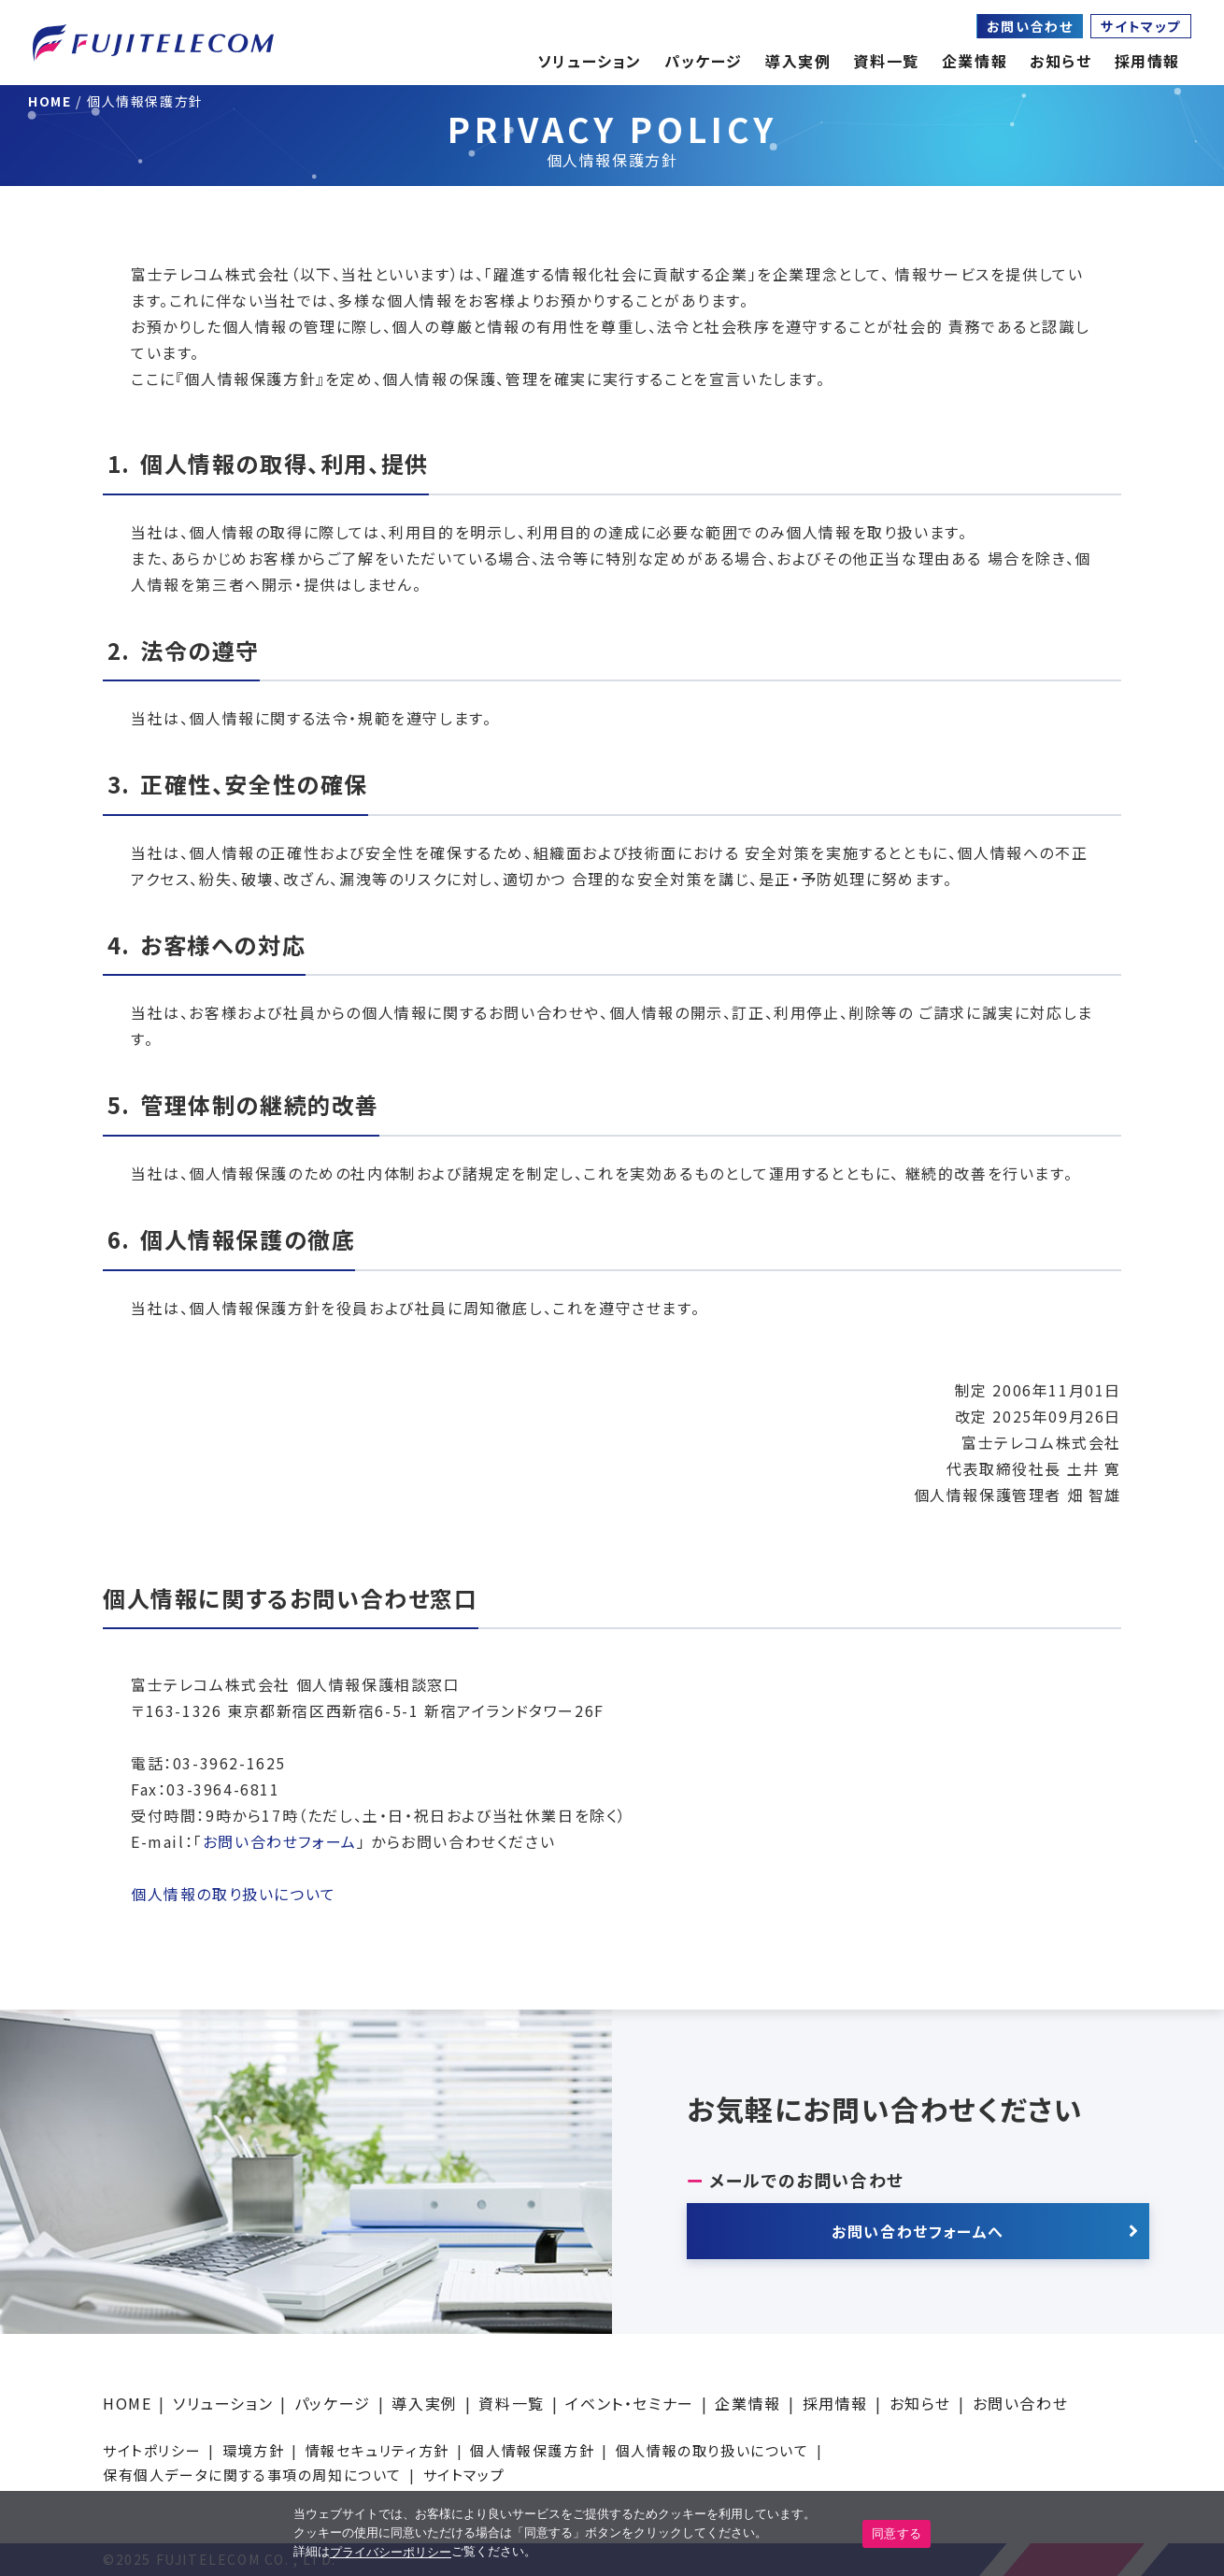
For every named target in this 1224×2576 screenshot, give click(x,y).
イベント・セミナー (629, 2403)
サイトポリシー (152, 2450)
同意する (896, 2533)
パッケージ (332, 2403)
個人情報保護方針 (532, 2450)
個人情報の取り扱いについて (233, 1893)
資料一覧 (511, 2403)
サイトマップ (1141, 26)
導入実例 (424, 2403)
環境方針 (253, 2450)
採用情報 (835, 2403)
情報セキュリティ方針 (377, 2450)
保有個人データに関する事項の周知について (252, 2474)
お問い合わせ (1030, 26)
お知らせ (1060, 61)
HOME (127, 2403)
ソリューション (223, 2403)
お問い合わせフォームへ (918, 2231)
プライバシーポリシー (390, 2552)
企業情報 (974, 61)
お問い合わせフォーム (280, 1841)
